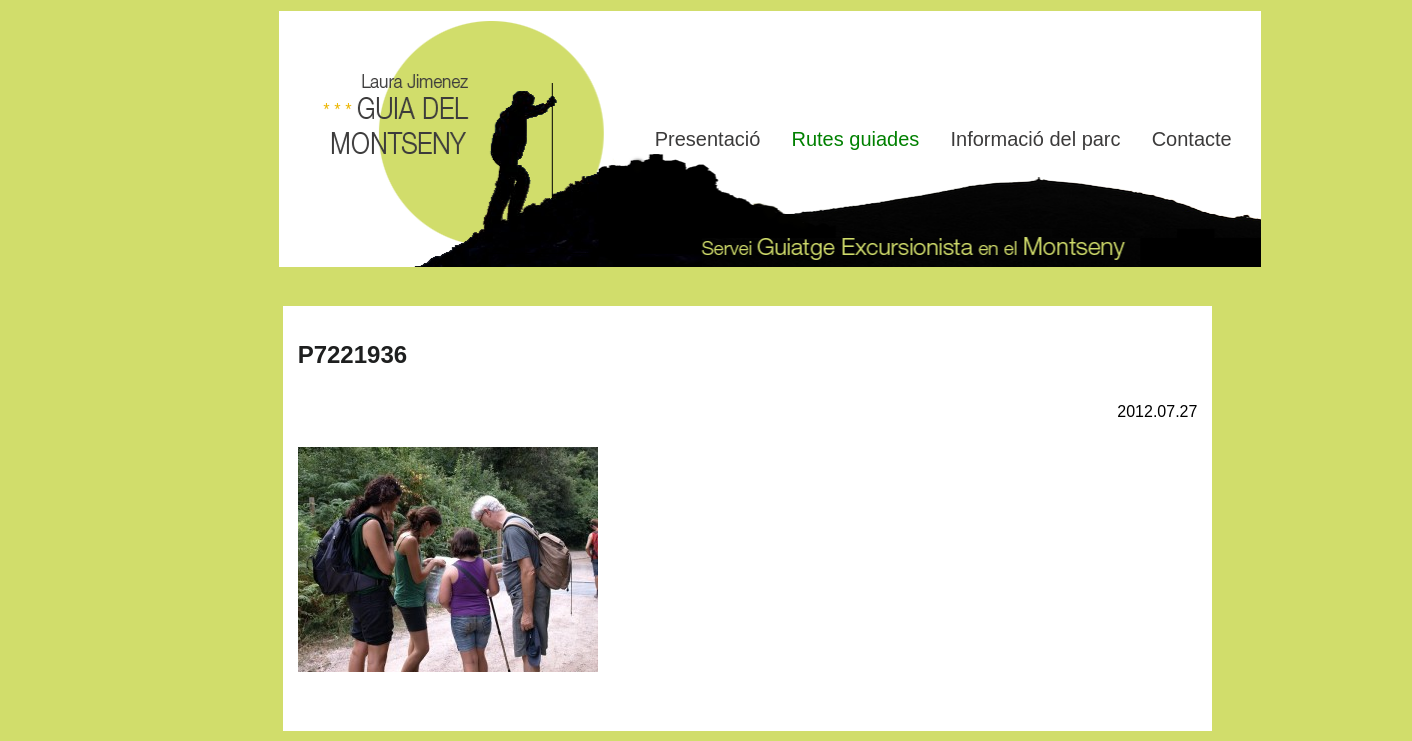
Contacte (1192, 139)
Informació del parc (1035, 139)
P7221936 (352, 354)
